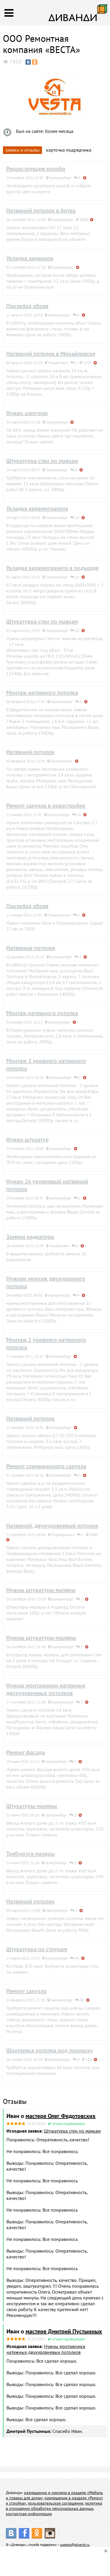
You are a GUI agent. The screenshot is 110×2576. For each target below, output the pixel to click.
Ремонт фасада (25, 1752)
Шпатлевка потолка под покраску (49, 2050)
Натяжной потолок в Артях (41, 210)
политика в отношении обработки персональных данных (54, 2505)
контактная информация (29, 2513)
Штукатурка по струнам (36, 1949)
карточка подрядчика (68, 150)
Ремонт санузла (26, 1991)
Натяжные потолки (30, 948)
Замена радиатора (30, 1236)
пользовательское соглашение (55, 2503)
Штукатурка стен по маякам (42, 461)
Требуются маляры (30, 1853)
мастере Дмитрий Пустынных (64, 2331)
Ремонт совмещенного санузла (46, 1466)
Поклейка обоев (27, 306)
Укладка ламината (29, 258)
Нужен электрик (27, 413)
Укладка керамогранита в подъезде (52, 568)
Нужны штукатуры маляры (40, 1590)
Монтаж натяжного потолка (42, 692)
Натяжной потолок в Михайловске (50, 353)
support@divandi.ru (74, 2544)
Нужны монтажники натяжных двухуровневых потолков (46, 1689)
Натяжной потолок (30, 752)
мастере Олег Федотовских (61, 2116)
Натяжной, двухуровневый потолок (52, 1525)
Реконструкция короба (35, 168)
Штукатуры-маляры (31, 1806)
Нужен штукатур (27, 1139)
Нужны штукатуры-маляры (41, 1637)
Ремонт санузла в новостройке (45, 805)
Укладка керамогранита (37, 508)
